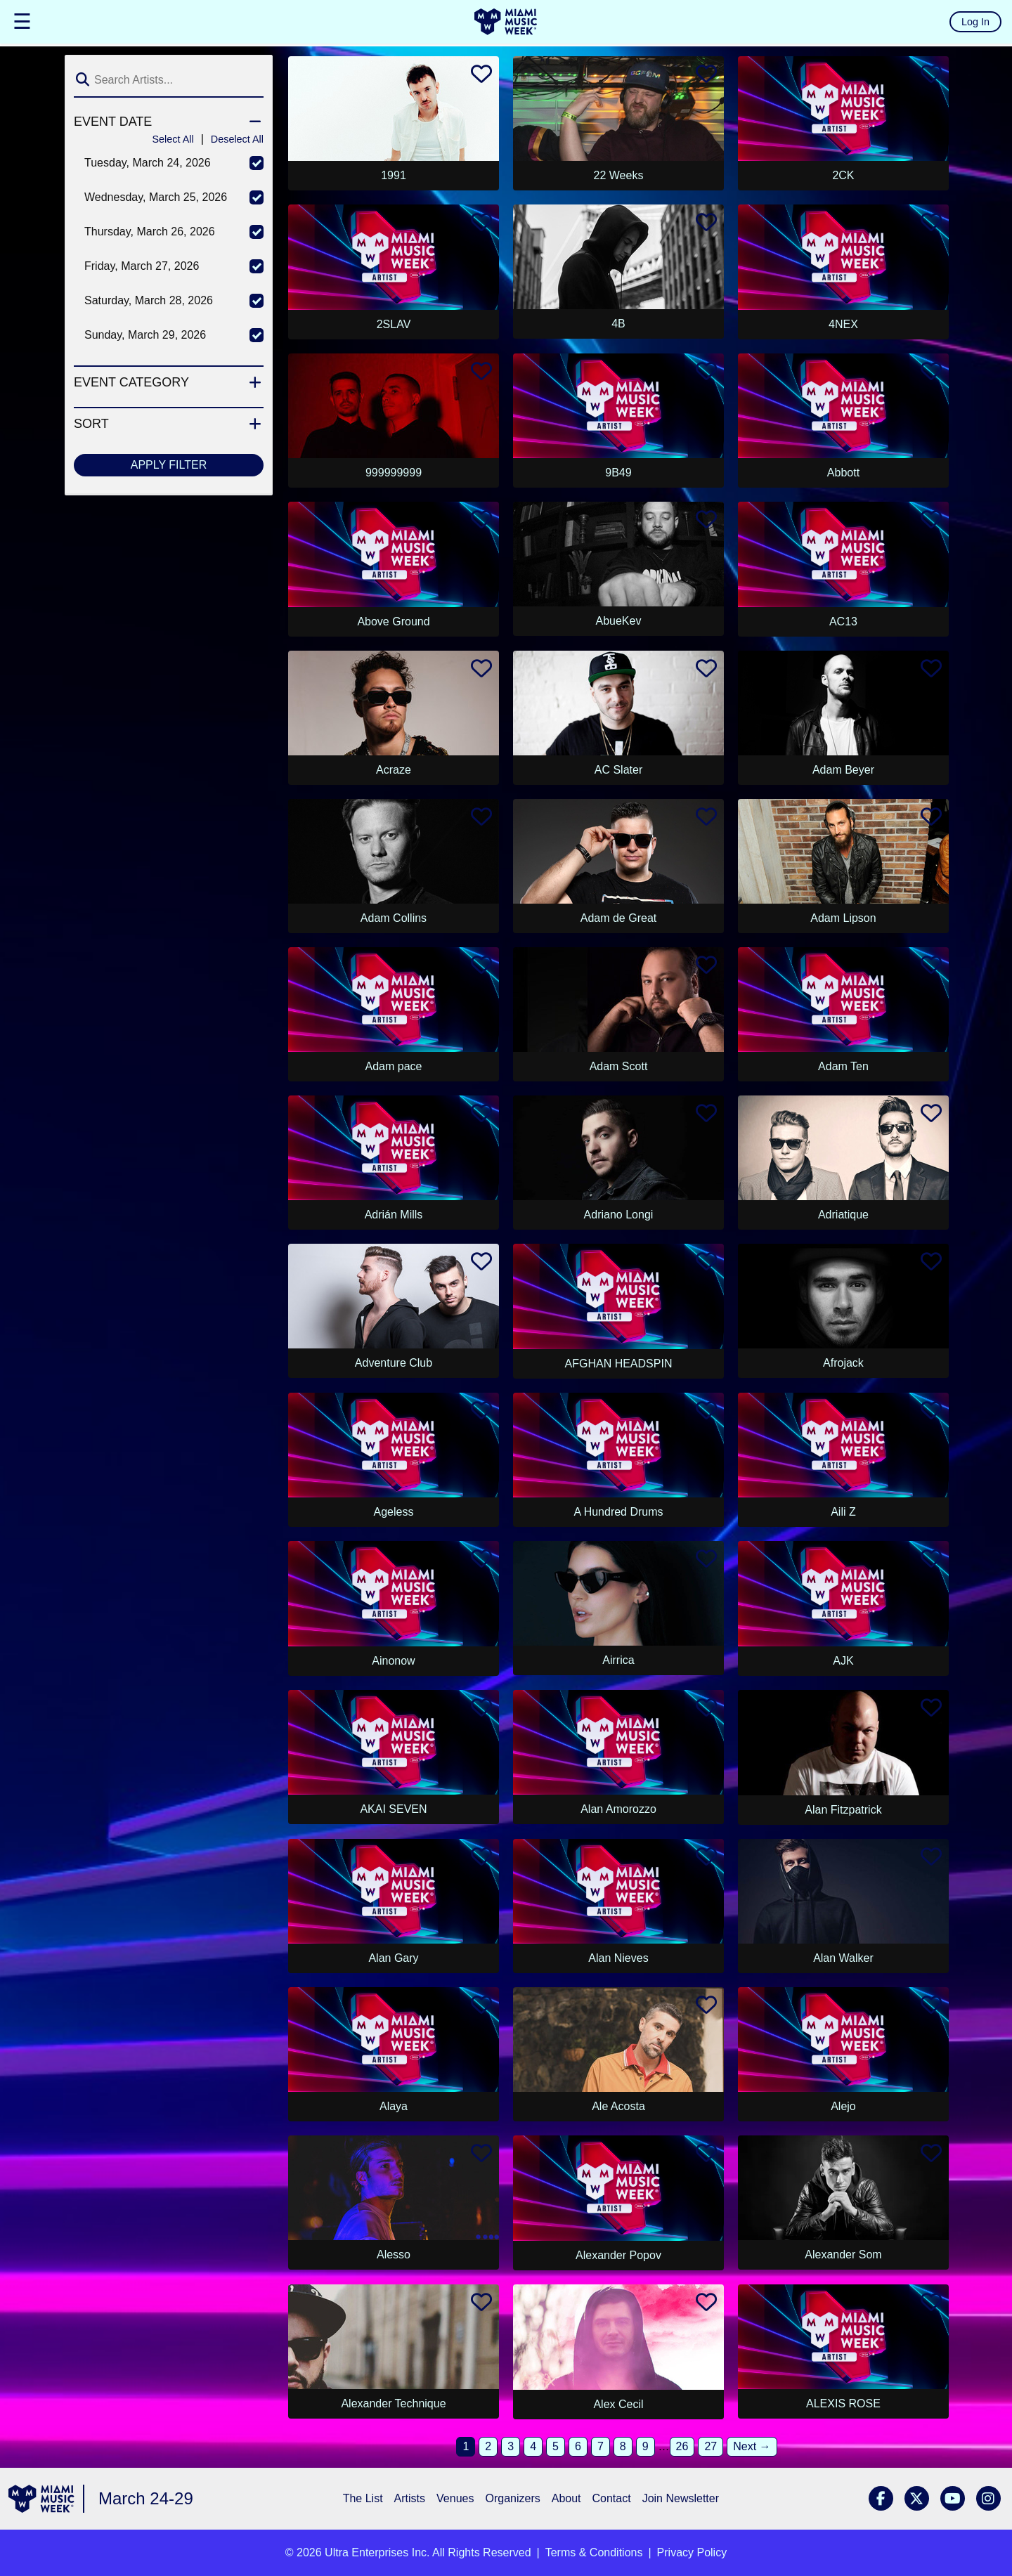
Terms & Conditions (594, 2552)
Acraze (393, 770)
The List (363, 2498)
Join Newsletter (680, 2498)
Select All (172, 139)
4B (618, 324)
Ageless (394, 1512)
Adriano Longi (619, 1215)
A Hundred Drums (618, 1512)
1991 (393, 175)
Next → (751, 2446)
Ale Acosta (618, 2106)
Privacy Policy (692, 2552)
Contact (611, 2498)
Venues (455, 2498)
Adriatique (843, 1215)
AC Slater (618, 770)
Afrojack (843, 1363)
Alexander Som (843, 2254)
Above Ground (393, 621)
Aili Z (843, 1512)
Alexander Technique (393, 2403)
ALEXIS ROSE (843, 2403)
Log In (975, 21)
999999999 (393, 473)
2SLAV (394, 324)
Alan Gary (393, 1958)
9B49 (618, 473)
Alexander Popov (618, 2255)
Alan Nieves (618, 1958)
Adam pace (393, 1066)
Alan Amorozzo (618, 1809)
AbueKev (619, 621)
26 (682, 2446)
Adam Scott (619, 1066)
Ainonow (393, 1661)
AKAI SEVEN (393, 1809)
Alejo (843, 2106)
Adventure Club (393, 1363)
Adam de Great (618, 918)
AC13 (843, 621)
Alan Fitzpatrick (843, 1810)
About (566, 2498)
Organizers (512, 2498)
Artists (409, 2498)
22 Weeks (619, 175)
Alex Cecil (618, 2404)
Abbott (843, 473)
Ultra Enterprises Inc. (377, 2552)
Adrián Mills (394, 1215)
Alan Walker (843, 1958)
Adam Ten (843, 1066)
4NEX (843, 324)
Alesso (393, 2254)
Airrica (618, 1660)
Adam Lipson (843, 918)
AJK (843, 1661)
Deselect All (237, 139)
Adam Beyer (843, 770)
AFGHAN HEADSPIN (619, 1364)
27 (710, 2446)
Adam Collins (394, 918)
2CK (843, 175)
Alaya (393, 2106)
